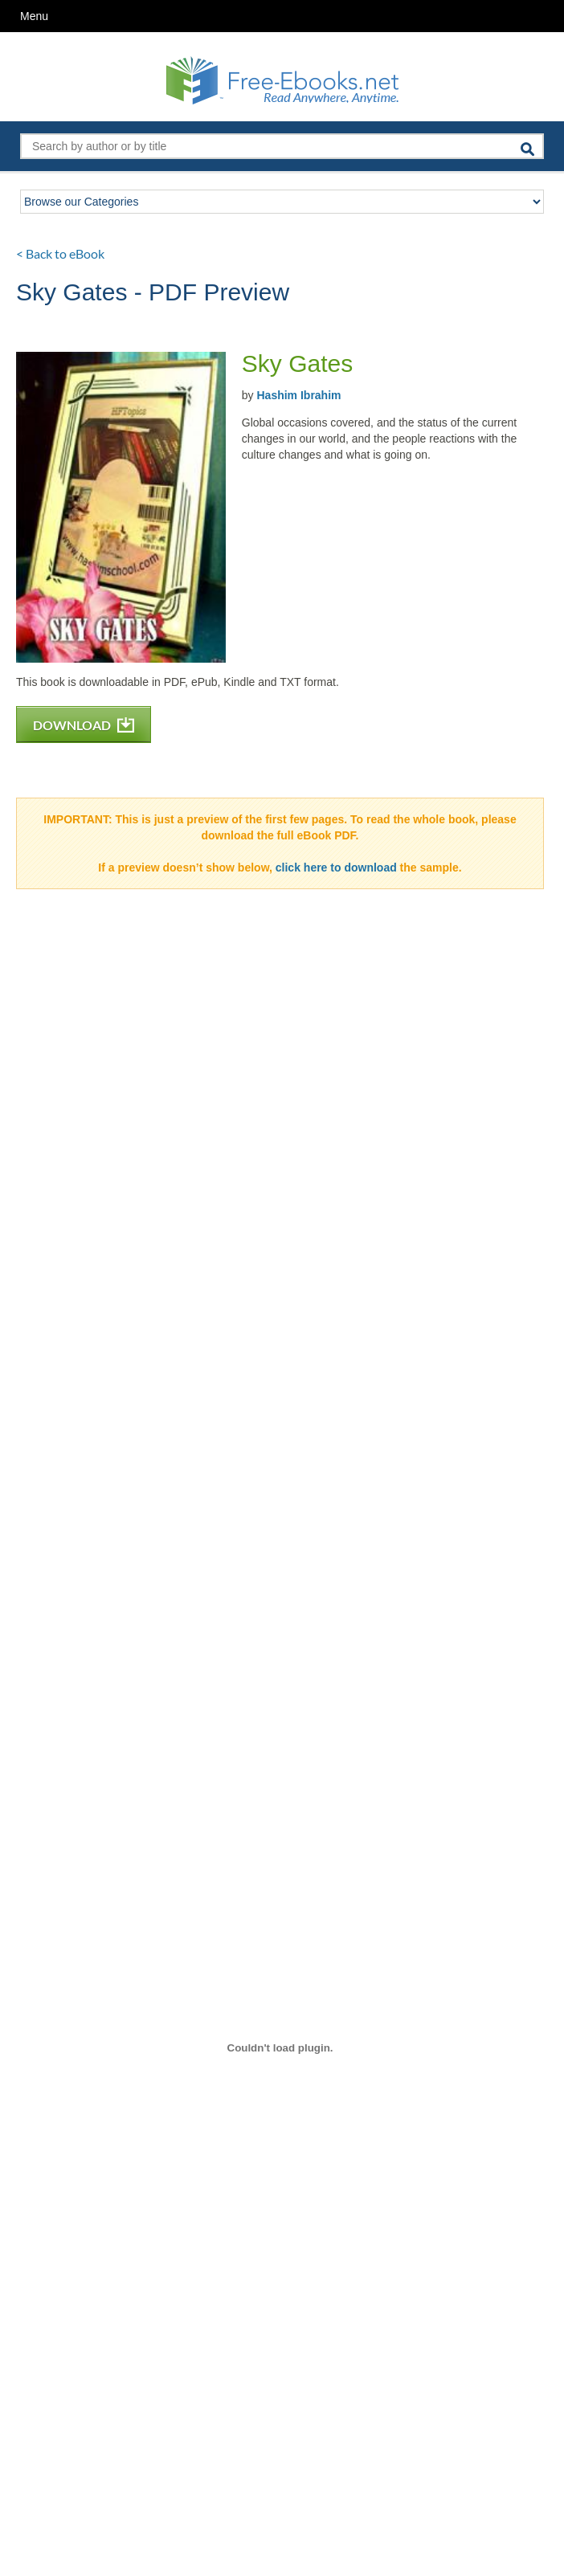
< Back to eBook (60, 253)
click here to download (336, 867)
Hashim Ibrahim (298, 395)
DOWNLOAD (83, 725)
